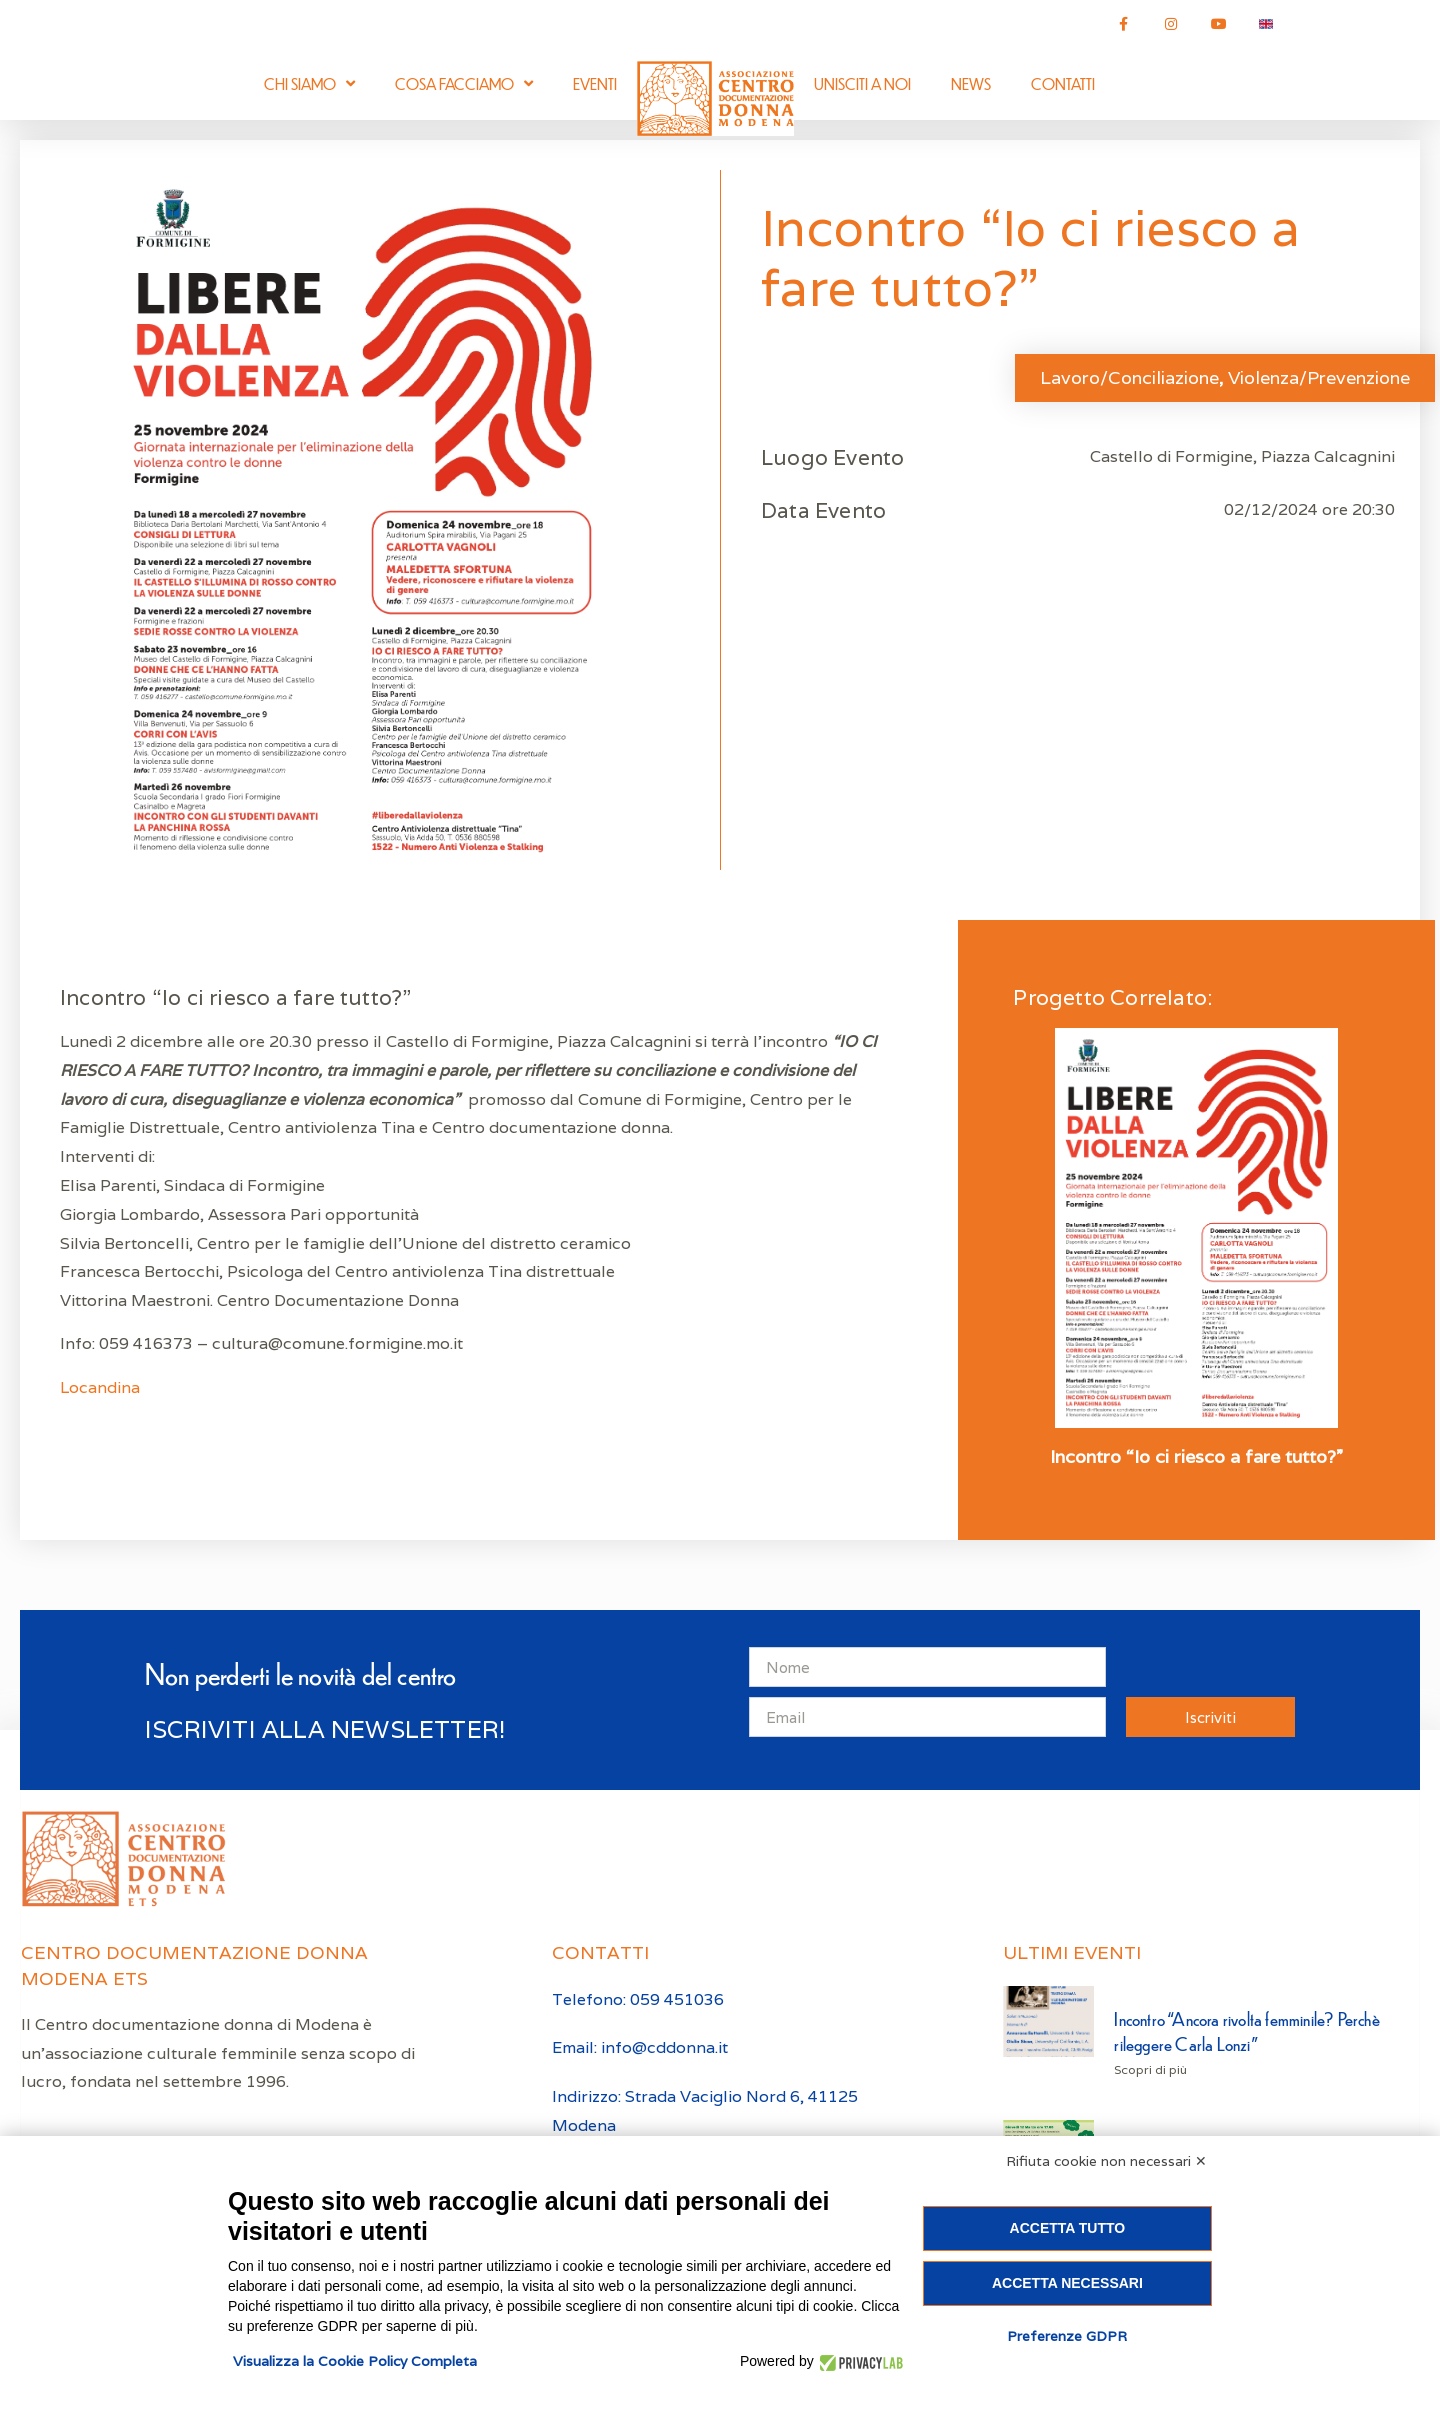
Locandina (102, 1387)
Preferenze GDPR (1067, 2336)
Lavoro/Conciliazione (1129, 377)
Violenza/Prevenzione (1319, 377)
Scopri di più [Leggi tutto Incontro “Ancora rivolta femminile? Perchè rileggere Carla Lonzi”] (1150, 2069)
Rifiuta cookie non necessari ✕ (1106, 2161)
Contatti (1063, 83)
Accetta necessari (1067, 2283)
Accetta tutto (1068, 2228)
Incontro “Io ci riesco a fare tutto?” (1196, 1457)
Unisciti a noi (862, 83)
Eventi (595, 83)
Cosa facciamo (464, 83)
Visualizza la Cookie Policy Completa (355, 2361)
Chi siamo (309, 83)
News (971, 83)
